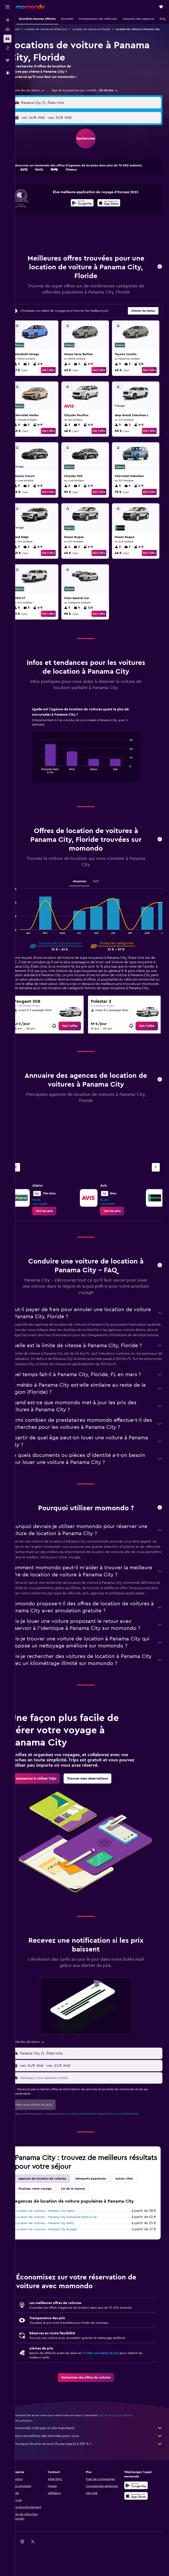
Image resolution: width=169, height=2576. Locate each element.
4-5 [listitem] (50, 373)
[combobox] (40, 99)
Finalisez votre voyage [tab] (47, 2218)
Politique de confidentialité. (134, 2143)
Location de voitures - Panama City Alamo (57, 2240)
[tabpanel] (92, 758)
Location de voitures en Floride (103, 29)
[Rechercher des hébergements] (7, 29)
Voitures (27, 29)
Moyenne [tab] (85, 890)
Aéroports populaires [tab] (103, 2208)
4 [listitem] (75, 373)
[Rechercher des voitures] (7, 38)
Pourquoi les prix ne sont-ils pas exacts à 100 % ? (94, 2473)
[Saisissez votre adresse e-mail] (96, 2107)
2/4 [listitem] (143, 373)
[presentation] (115, 212)
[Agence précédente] (28, 1181)
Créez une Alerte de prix (114, 2382)
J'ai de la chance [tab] (85, 2218)
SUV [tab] (102, 890)
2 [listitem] (29, 373)
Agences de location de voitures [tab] (54, 2208)
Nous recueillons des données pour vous (94, 2465)
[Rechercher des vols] (7, 20)
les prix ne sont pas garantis (128, 2444)
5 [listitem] (122, 373)
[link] (76, 1039)
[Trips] (7, 60)
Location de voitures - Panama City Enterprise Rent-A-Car (68, 2246)
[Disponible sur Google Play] (88, 212)
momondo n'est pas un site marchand (94, 2457)
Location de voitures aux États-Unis (58, 29)
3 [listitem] (132, 373)
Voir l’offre (56, 379)
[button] (7, 7)
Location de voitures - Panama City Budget (58, 2258)
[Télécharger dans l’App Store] (115, 212)
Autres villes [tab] (136, 2208)
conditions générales (93, 2143)
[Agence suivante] (156, 1181)
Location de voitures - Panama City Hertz (57, 2252)
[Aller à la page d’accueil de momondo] (30, 6)
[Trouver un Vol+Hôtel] (7, 47)
